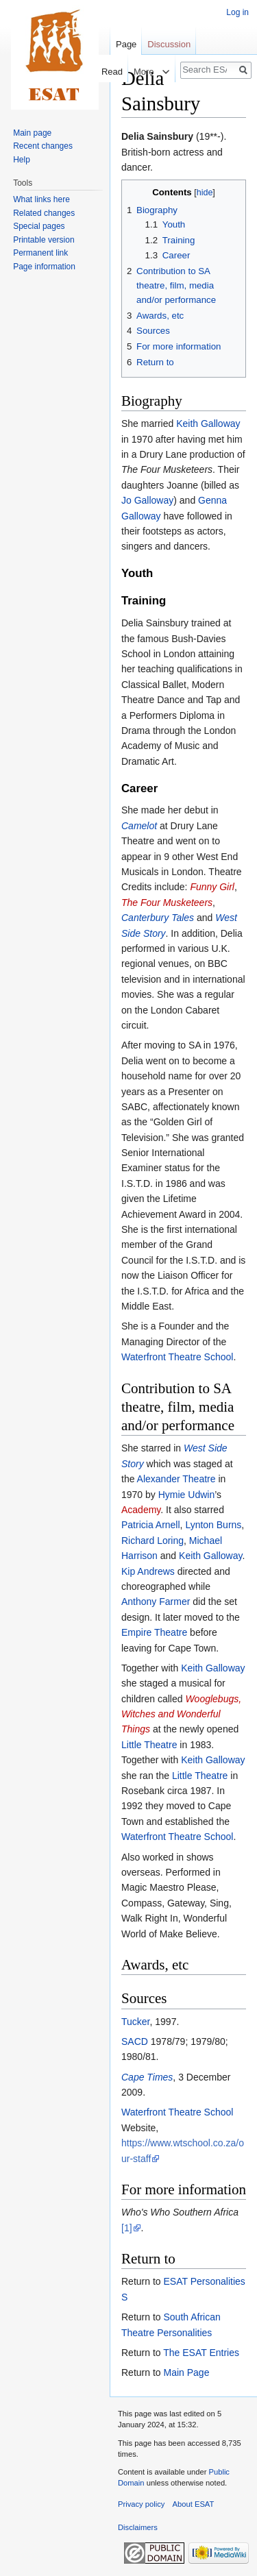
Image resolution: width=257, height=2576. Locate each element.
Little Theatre (149, 1744)
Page (126, 44)
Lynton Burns (213, 1524)
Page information (44, 266)
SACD (134, 2041)
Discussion (169, 44)
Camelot (139, 825)
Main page (32, 133)
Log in (237, 12)
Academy (140, 1509)
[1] (126, 2227)
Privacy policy (141, 2504)
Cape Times (147, 2077)
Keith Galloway (208, 423)
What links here (41, 199)
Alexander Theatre (176, 1478)
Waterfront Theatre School (177, 1356)
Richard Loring (152, 1540)
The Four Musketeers (166, 902)
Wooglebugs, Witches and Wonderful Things (181, 1714)
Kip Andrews (148, 1571)
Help (21, 159)
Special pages (38, 226)
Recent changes (43, 146)
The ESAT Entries (201, 2352)
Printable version (43, 240)
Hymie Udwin (186, 1494)
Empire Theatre (154, 1632)
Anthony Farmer (155, 1601)
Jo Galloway (147, 500)
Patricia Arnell (150, 1524)
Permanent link (40, 253)
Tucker (135, 2021)
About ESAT (194, 2504)
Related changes (44, 213)
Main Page (186, 2372)
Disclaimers (138, 2527)
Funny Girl (212, 886)
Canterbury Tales (157, 917)
